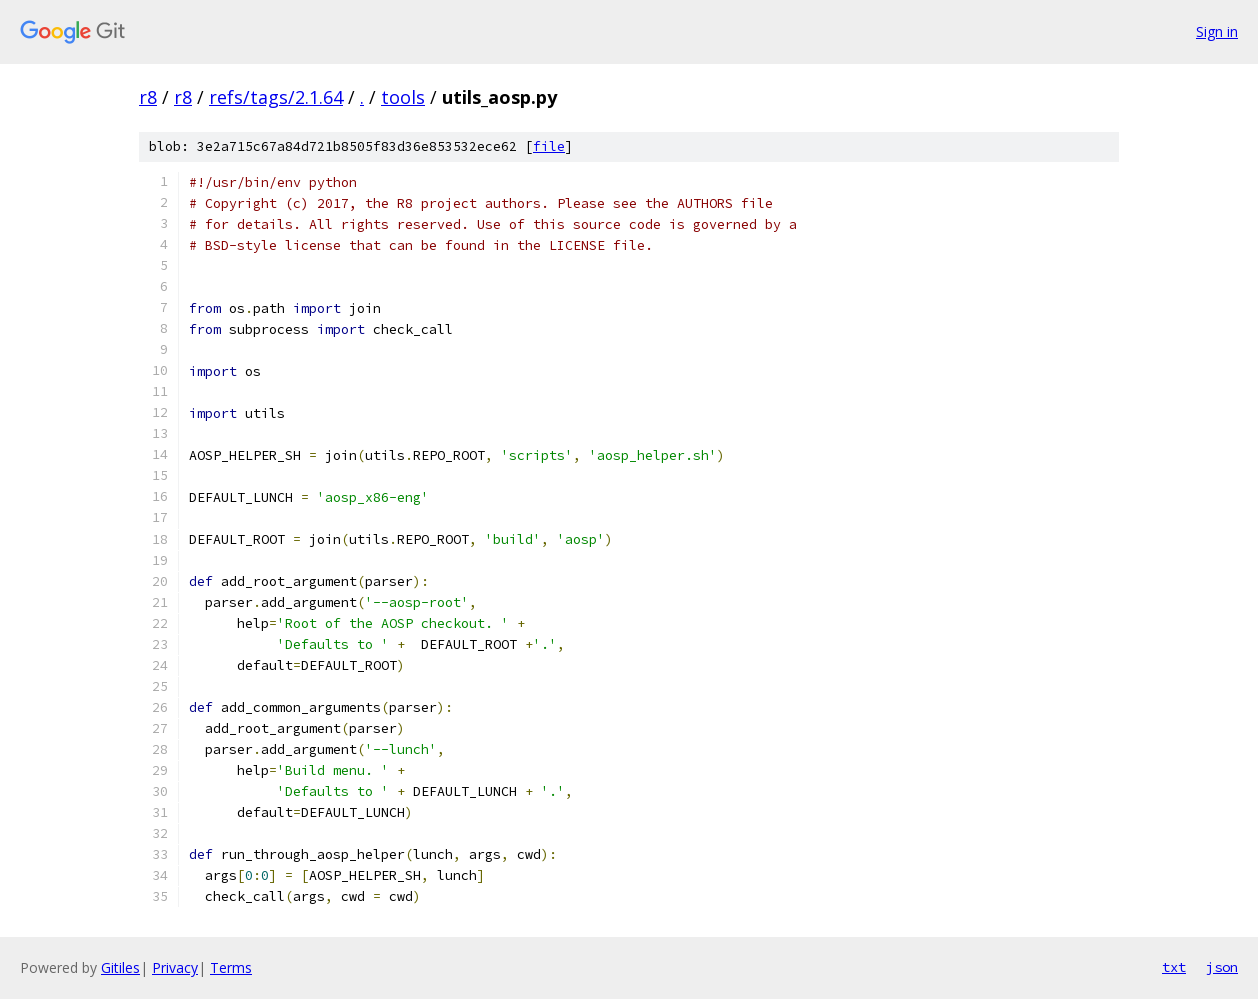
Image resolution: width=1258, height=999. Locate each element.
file (549, 146)
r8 (148, 97)
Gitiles (120, 967)
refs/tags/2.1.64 (276, 97)
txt (1174, 967)
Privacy (175, 967)
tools (403, 97)
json (1222, 967)
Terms (231, 967)
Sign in (1217, 31)
